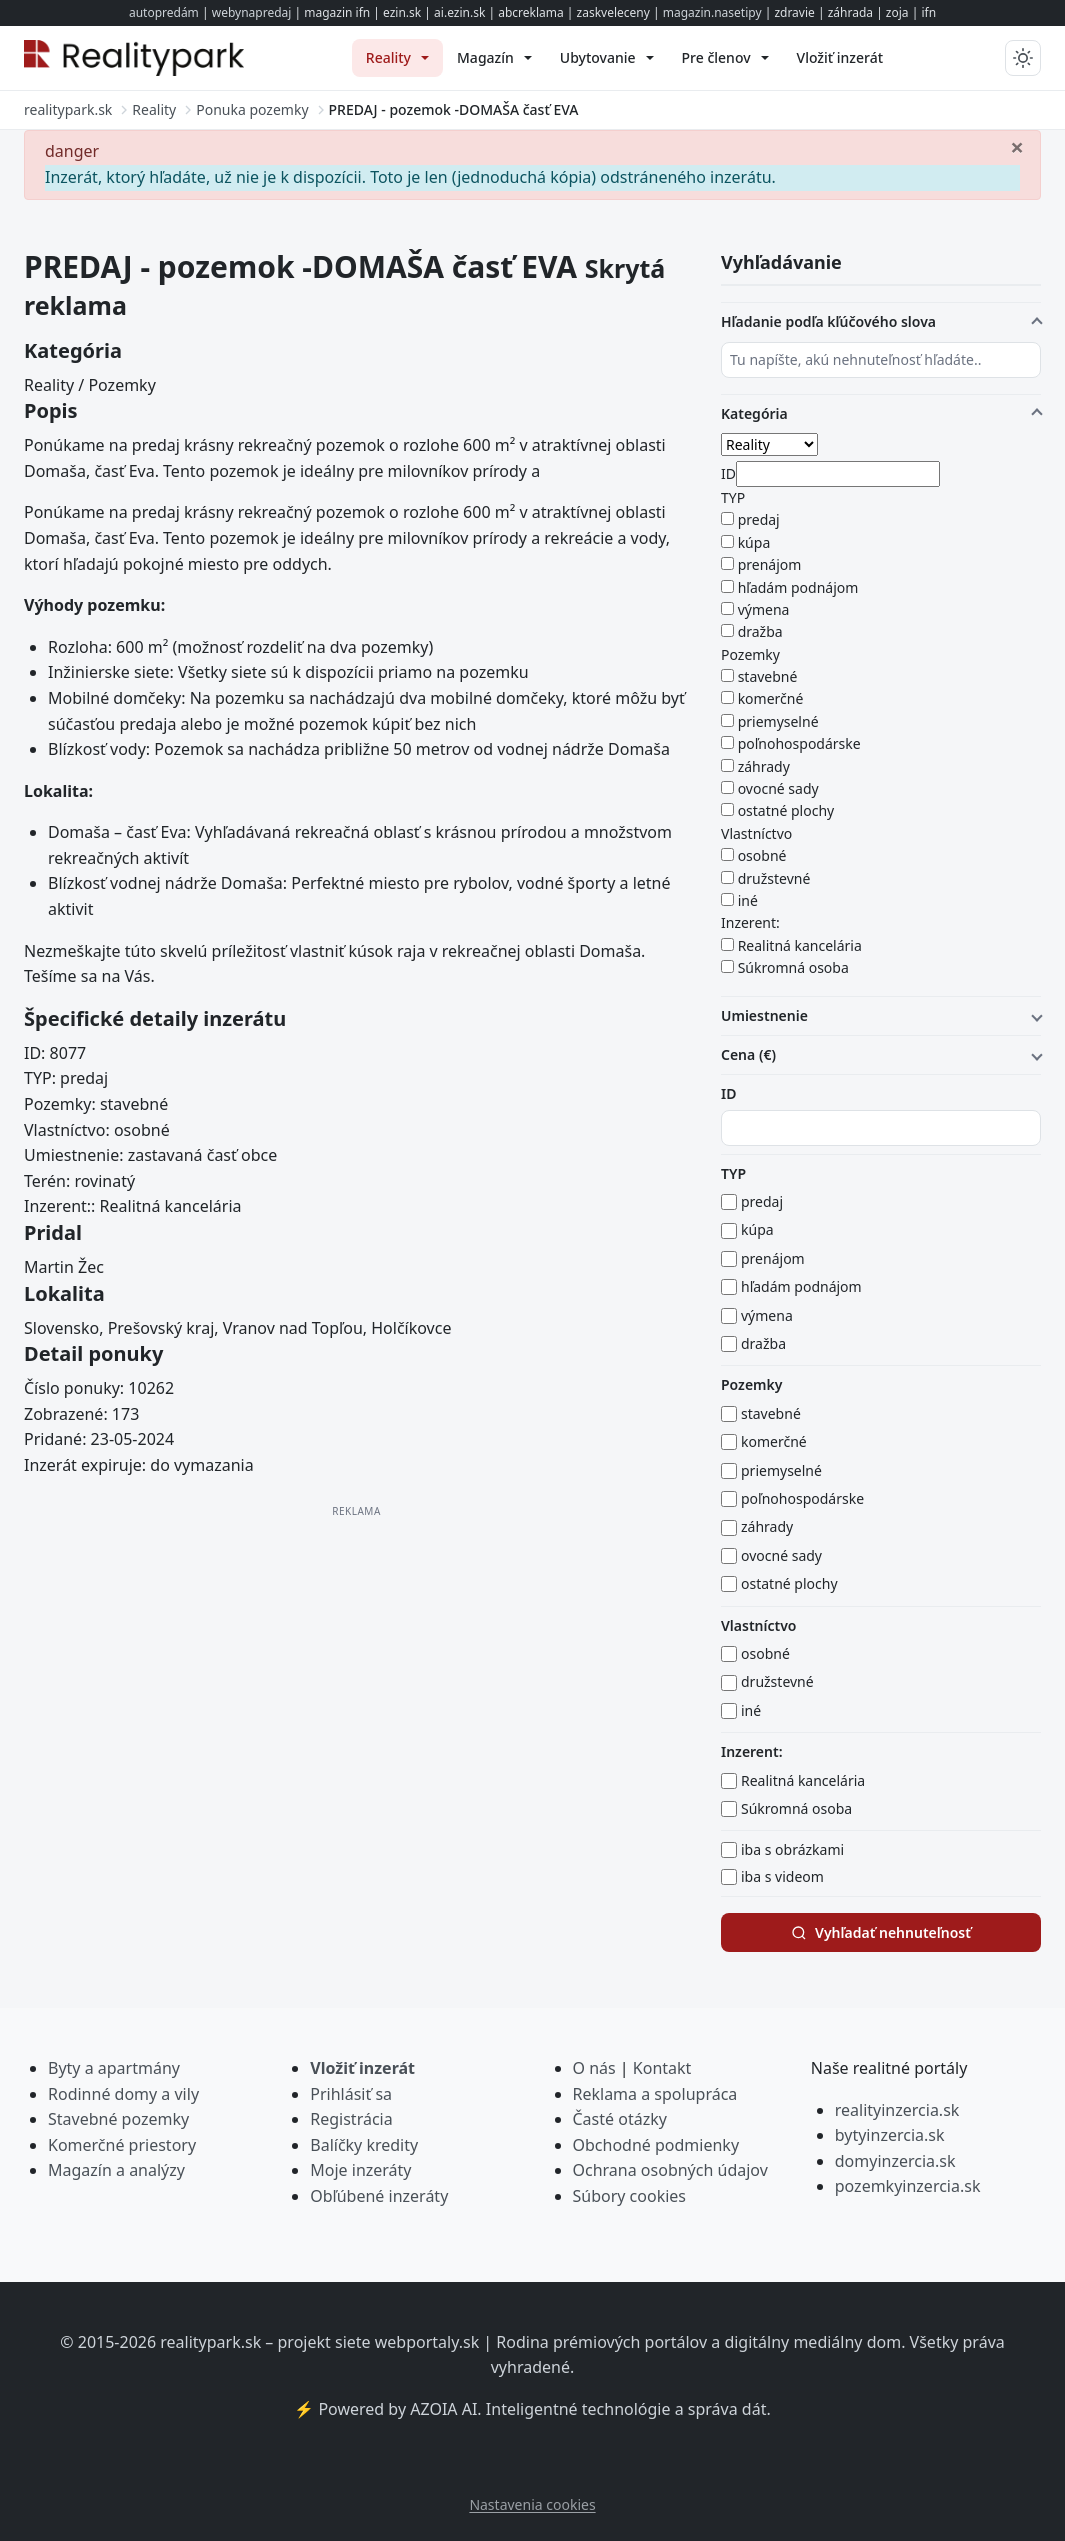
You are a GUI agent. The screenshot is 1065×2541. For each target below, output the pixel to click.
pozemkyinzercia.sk (908, 2186)
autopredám (164, 12)
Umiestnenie (764, 1015)
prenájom (770, 564)
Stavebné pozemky (118, 2119)
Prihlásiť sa (351, 2094)
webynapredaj (252, 12)
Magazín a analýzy (116, 2170)
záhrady (764, 766)
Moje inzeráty (360, 2170)
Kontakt (662, 2068)
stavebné (768, 676)
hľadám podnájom (798, 587)
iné (748, 900)
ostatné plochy (786, 810)
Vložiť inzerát (362, 2068)
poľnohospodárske (799, 743)
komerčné (771, 698)
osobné (762, 855)
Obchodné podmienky (656, 2145)
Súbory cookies (630, 2196)
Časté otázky (620, 2119)
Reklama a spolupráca (655, 2094)
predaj (759, 519)
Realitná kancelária (800, 945)
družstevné (774, 878)
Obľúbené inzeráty (379, 2196)
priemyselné (778, 721)
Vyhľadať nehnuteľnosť (881, 1932)
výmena (764, 609)
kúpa (754, 542)
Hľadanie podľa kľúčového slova (828, 321)
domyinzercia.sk (895, 2161)
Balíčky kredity (364, 2145)
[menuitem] (397, 58)
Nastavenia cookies (532, 2504)
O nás (594, 2068)
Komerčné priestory (122, 2145)
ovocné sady (778, 788)
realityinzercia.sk (897, 2110)
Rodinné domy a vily (123, 2094)
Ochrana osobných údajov (670, 2170)
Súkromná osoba (793, 967)
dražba (760, 631)
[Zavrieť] (1017, 146)
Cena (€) (748, 1054)
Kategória (754, 413)
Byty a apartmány (114, 2068)
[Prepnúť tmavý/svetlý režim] (1023, 58)
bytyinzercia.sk (890, 2135)
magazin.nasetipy (712, 12)
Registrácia (351, 2119)
